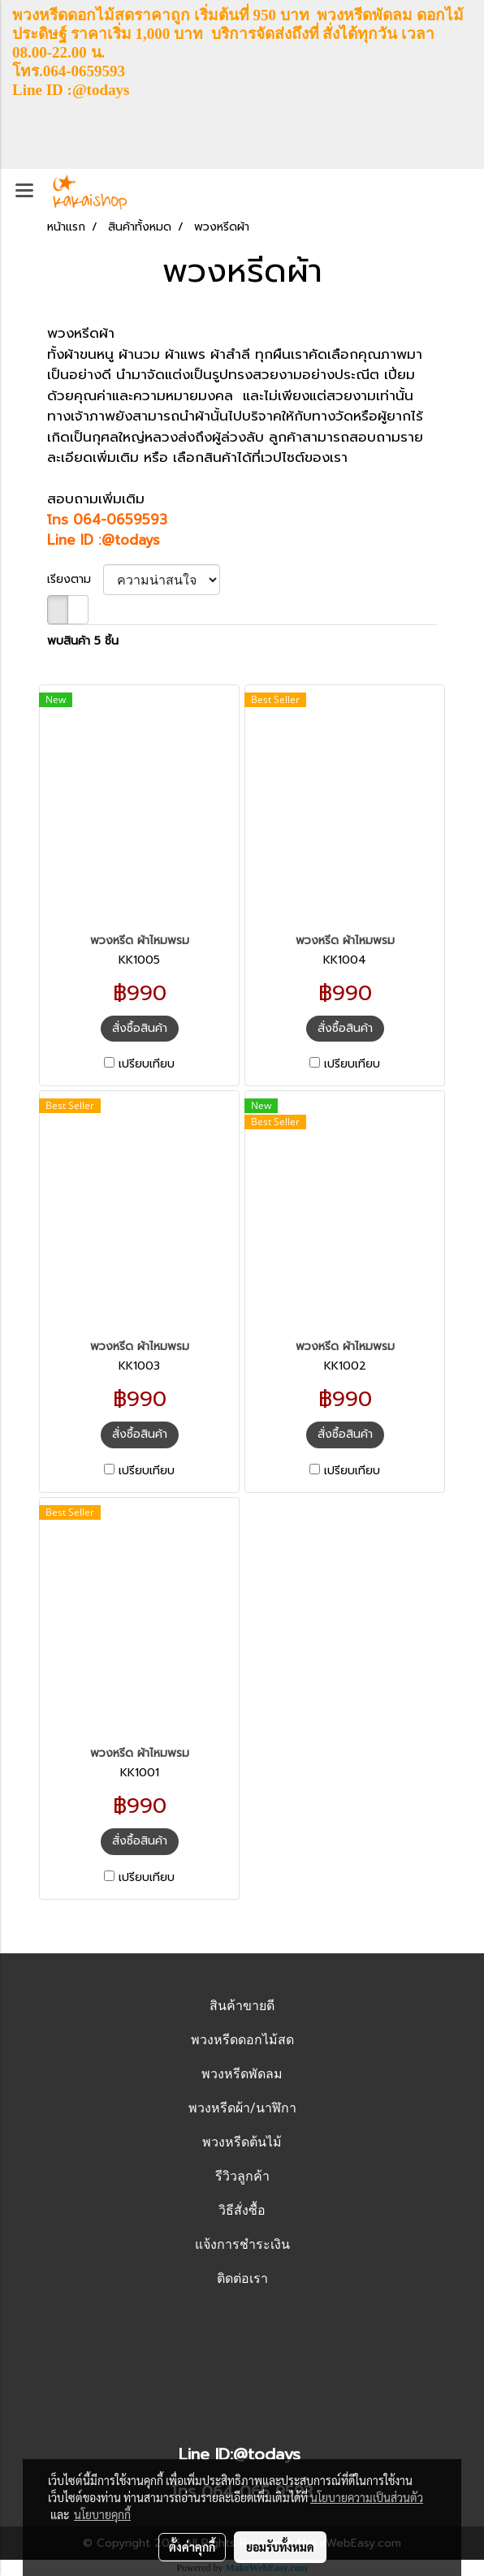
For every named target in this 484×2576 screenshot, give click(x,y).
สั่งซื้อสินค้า (139, 1028)
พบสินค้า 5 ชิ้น (83, 640)
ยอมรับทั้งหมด (280, 2546)
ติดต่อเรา (242, 2278)
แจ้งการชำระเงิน (242, 2244)
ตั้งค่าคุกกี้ (192, 2546)
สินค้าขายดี (242, 2005)
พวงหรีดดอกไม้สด (242, 2039)
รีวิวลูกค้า (242, 2176)
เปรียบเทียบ (147, 1064)
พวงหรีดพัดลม (242, 2074)
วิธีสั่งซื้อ (242, 2210)
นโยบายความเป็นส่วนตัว (366, 2497)
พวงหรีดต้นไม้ (242, 2142)
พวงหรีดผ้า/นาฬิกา (242, 2108)
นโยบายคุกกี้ (102, 2514)
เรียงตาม (75, 579)
